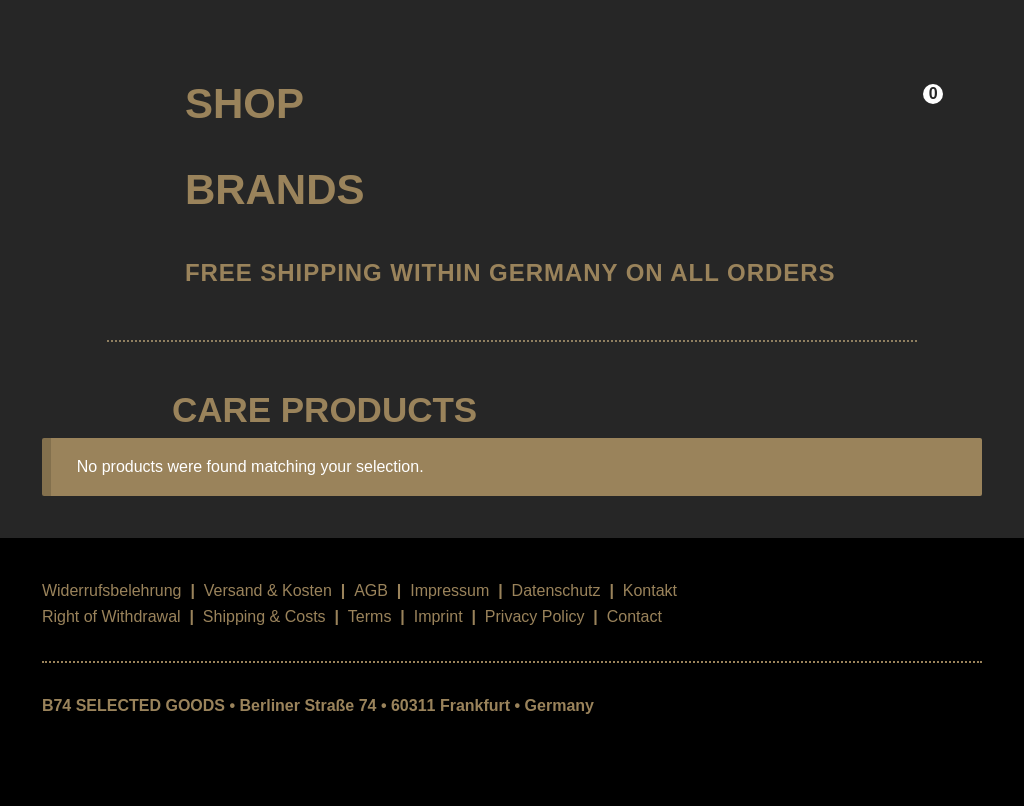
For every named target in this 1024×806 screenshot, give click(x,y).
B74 (96, 96)
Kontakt (650, 590)
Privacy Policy (535, 616)
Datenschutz (556, 590)
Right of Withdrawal (111, 616)
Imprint (438, 616)
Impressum (449, 590)
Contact (634, 616)
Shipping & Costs (264, 616)
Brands (275, 189)
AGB (371, 590)
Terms (370, 616)
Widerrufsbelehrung (112, 590)
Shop (244, 103)
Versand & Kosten (268, 590)
